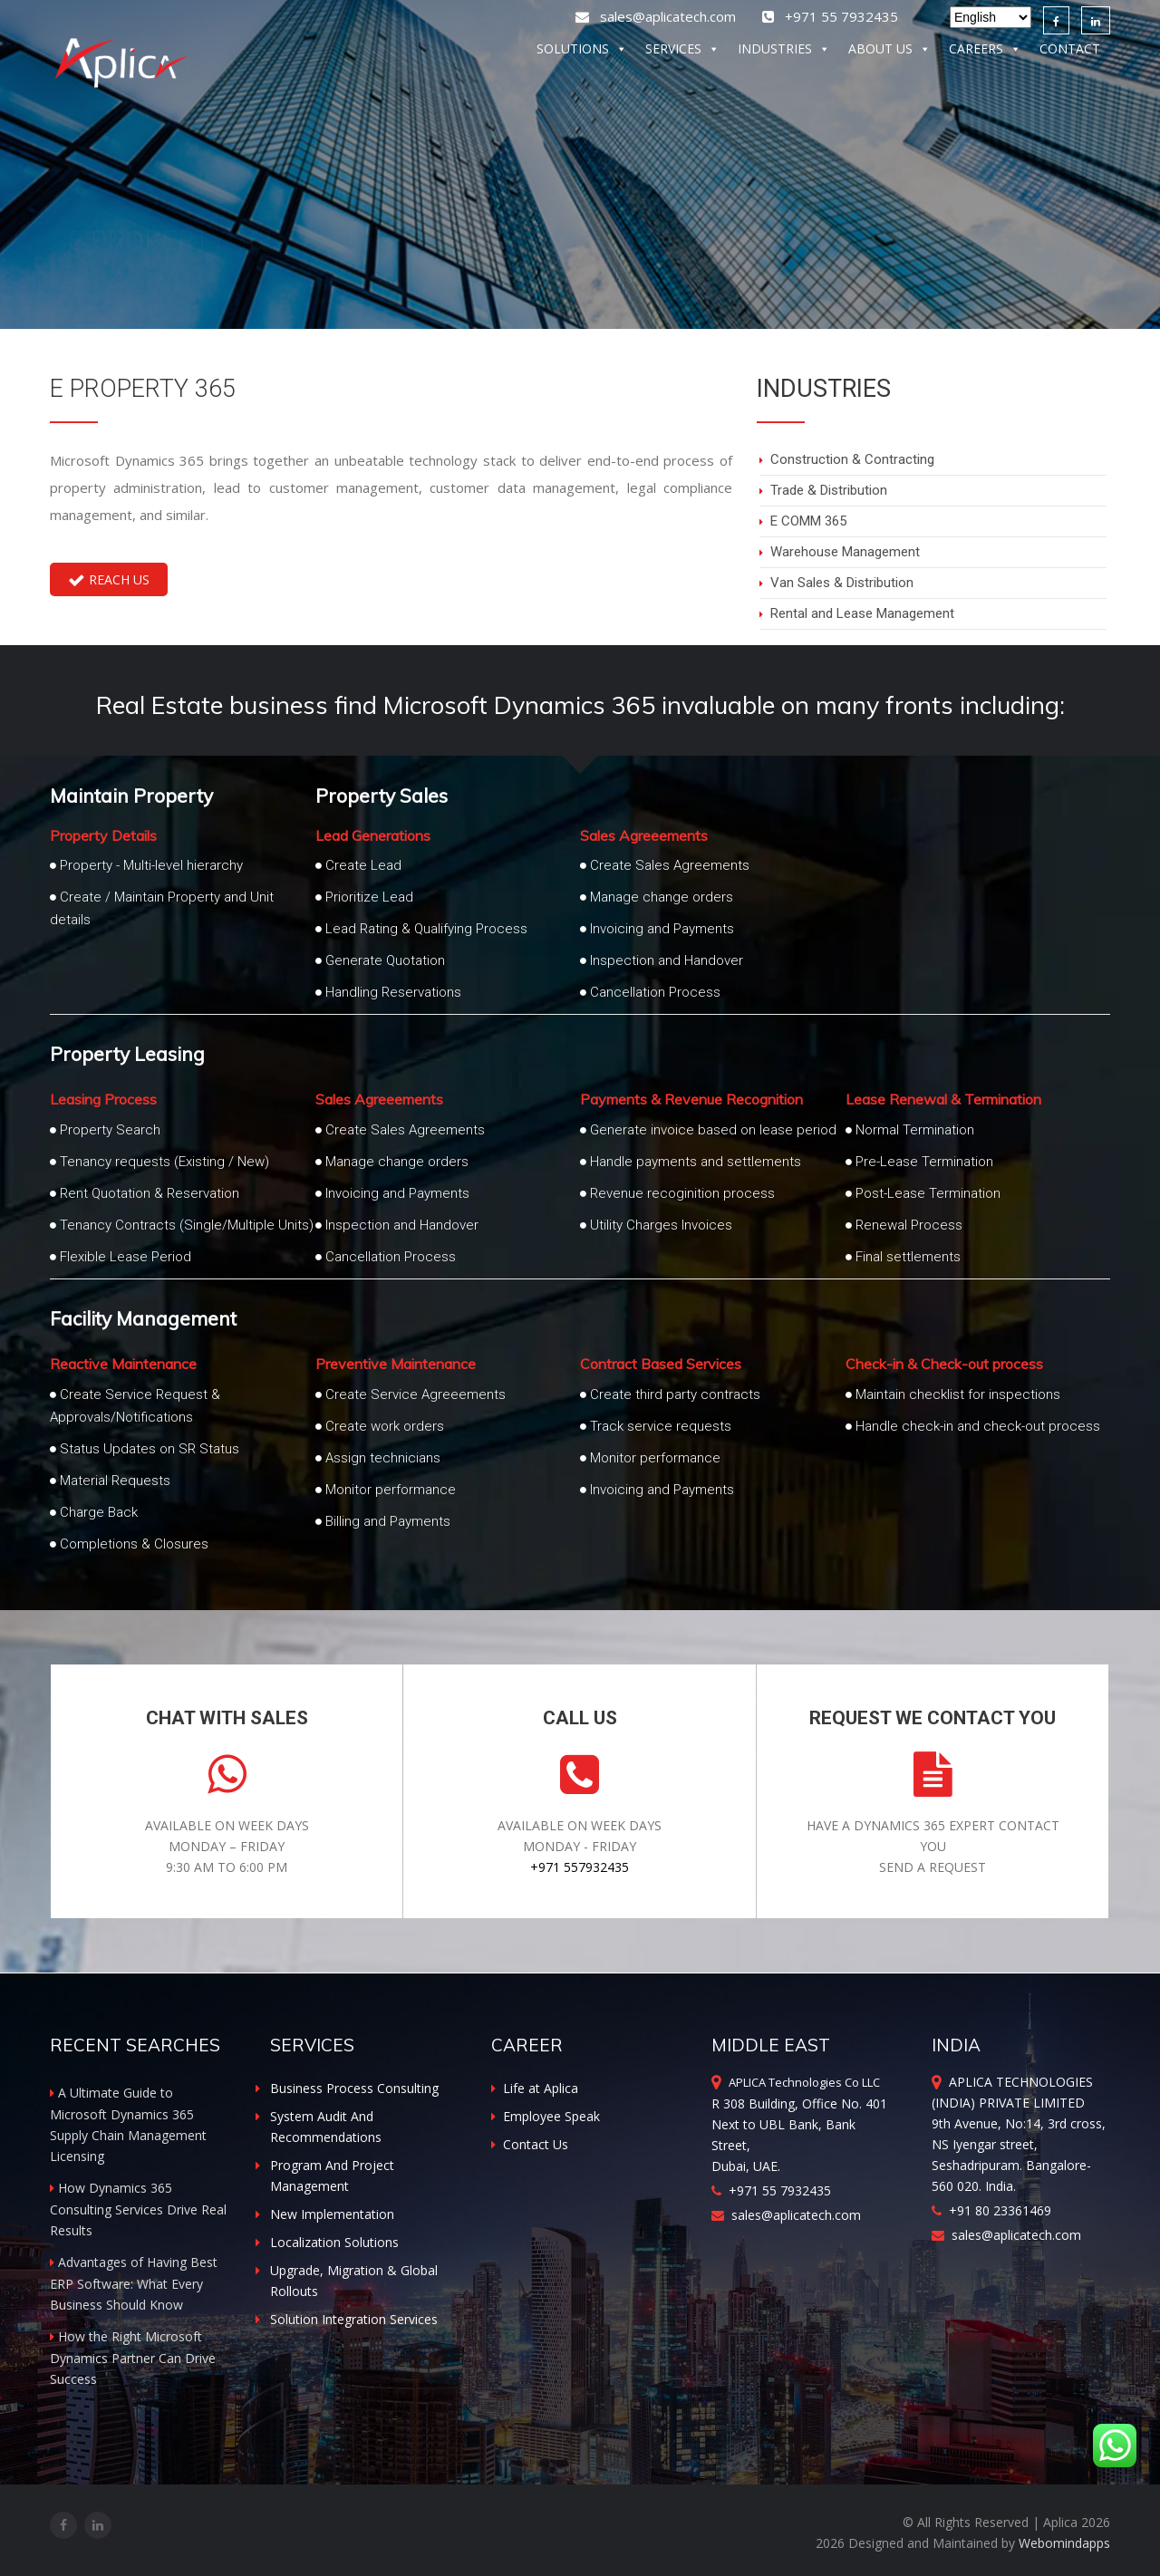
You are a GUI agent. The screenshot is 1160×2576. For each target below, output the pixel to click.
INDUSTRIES (784, 52)
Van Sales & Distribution (842, 582)
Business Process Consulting (354, 2088)
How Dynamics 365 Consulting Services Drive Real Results (138, 2209)
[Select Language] (990, 17)
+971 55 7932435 (771, 2190)
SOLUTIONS (581, 52)
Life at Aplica (534, 2088)
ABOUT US (889, 52)
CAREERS (985, 52)
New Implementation (332, 2214)
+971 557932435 (579, 1867)
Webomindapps (1064, 2543)
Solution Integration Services (354, 2319)
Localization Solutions (334, 2242)
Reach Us (109, 579)
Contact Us (529, 2144)
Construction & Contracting (852, 459)
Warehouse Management (845, 552)
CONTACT (1069, 52)
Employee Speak (545, 2116)
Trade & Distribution (828, 490)
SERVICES (682, 52)
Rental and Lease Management (862, 613)
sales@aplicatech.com (657, 16)
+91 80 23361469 (991, 2210)
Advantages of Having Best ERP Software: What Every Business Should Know (134, 2283)
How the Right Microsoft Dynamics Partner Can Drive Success (133, 2358)
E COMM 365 (808, 521)
